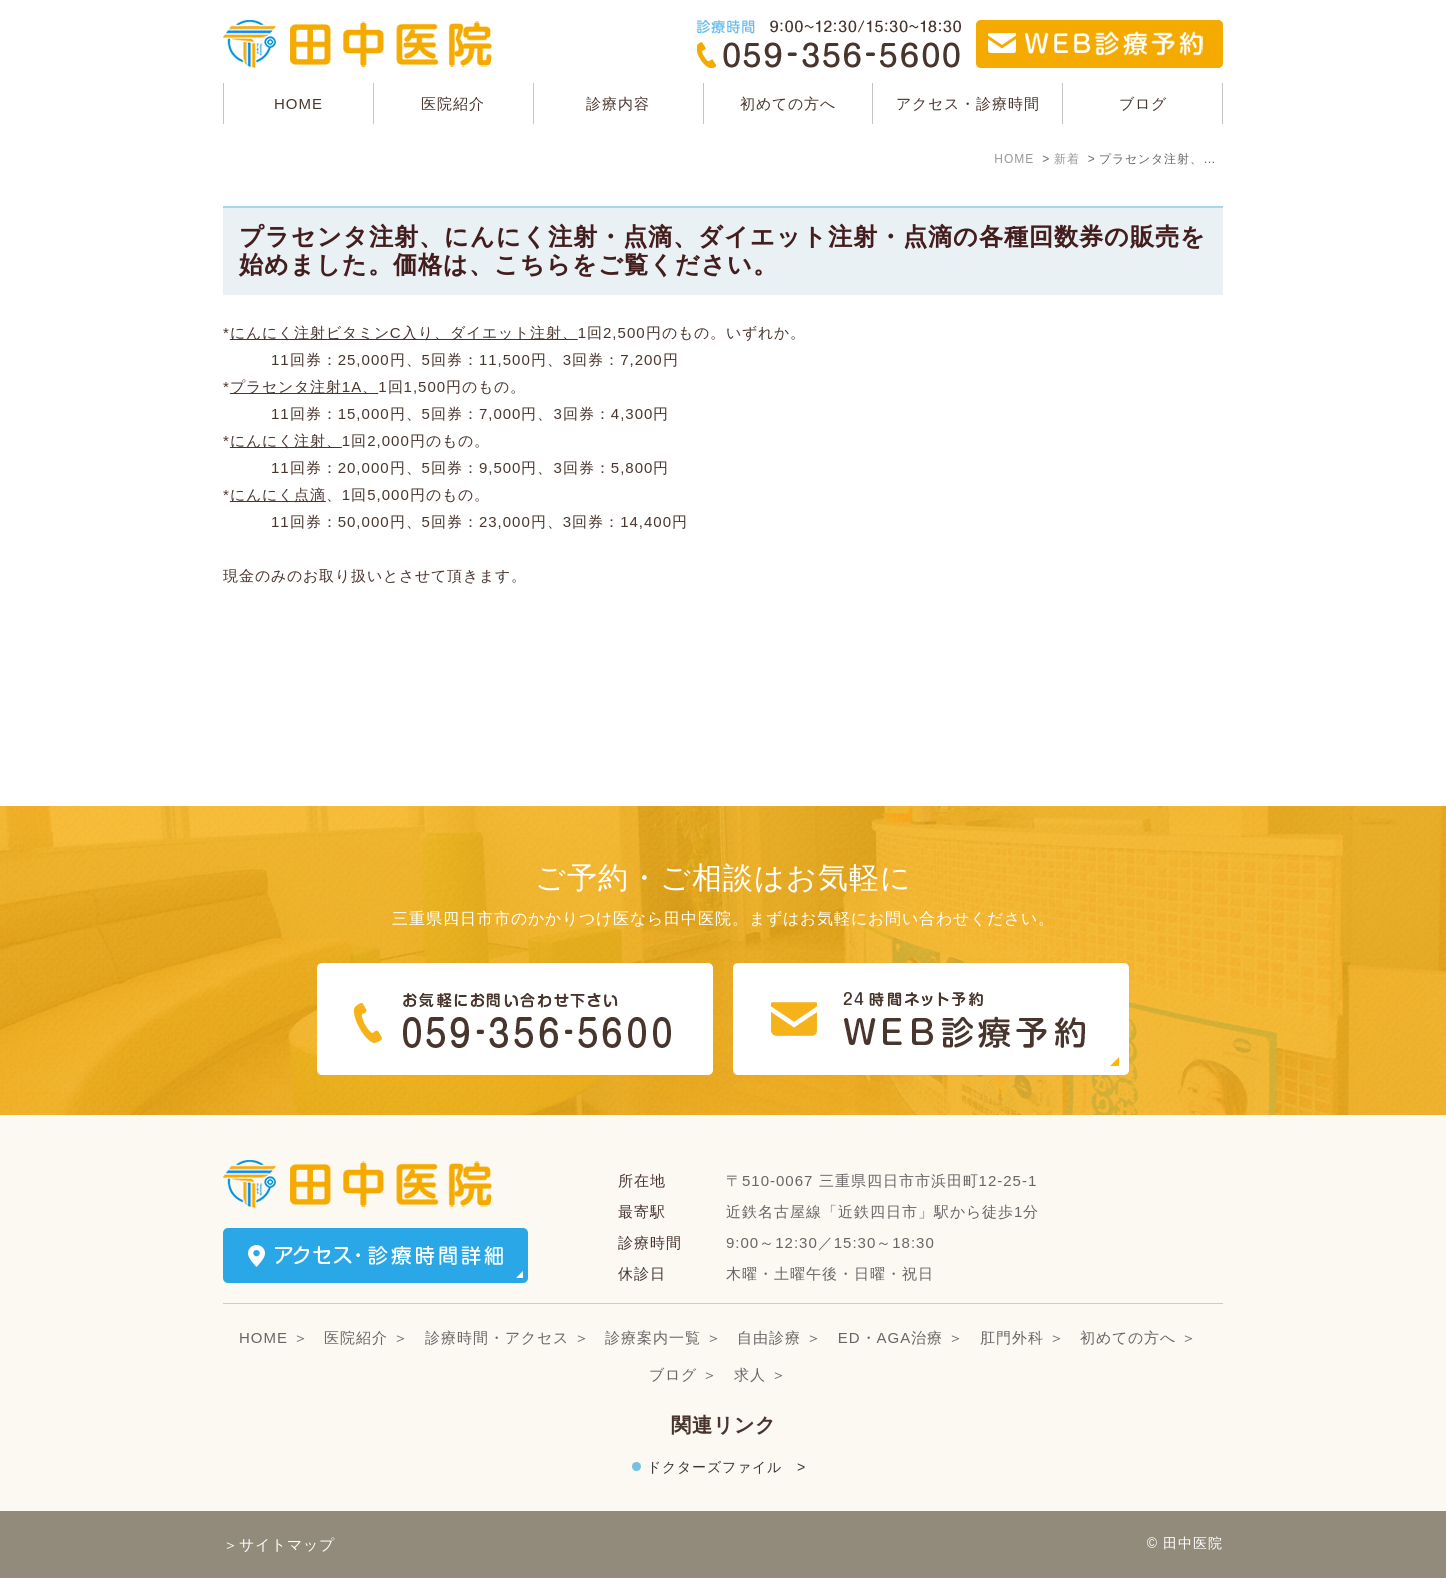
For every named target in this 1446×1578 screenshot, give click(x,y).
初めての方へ (788, 103)
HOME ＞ (274, 1337)
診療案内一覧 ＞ (663, 1337)
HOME (298, 103)
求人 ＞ (760, 1374)
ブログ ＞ (683, 1374)
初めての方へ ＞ (1138, 1337)
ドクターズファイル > (726, 1467)
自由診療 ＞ (779, 1337)
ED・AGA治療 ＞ (901, 1337)
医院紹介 (453, 103)
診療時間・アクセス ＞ (507, 1337)
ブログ (1143, 103)
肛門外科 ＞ (1022, 1337)
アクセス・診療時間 (968, 103)
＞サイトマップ (279, 1544)
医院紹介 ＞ (366, 1337)
